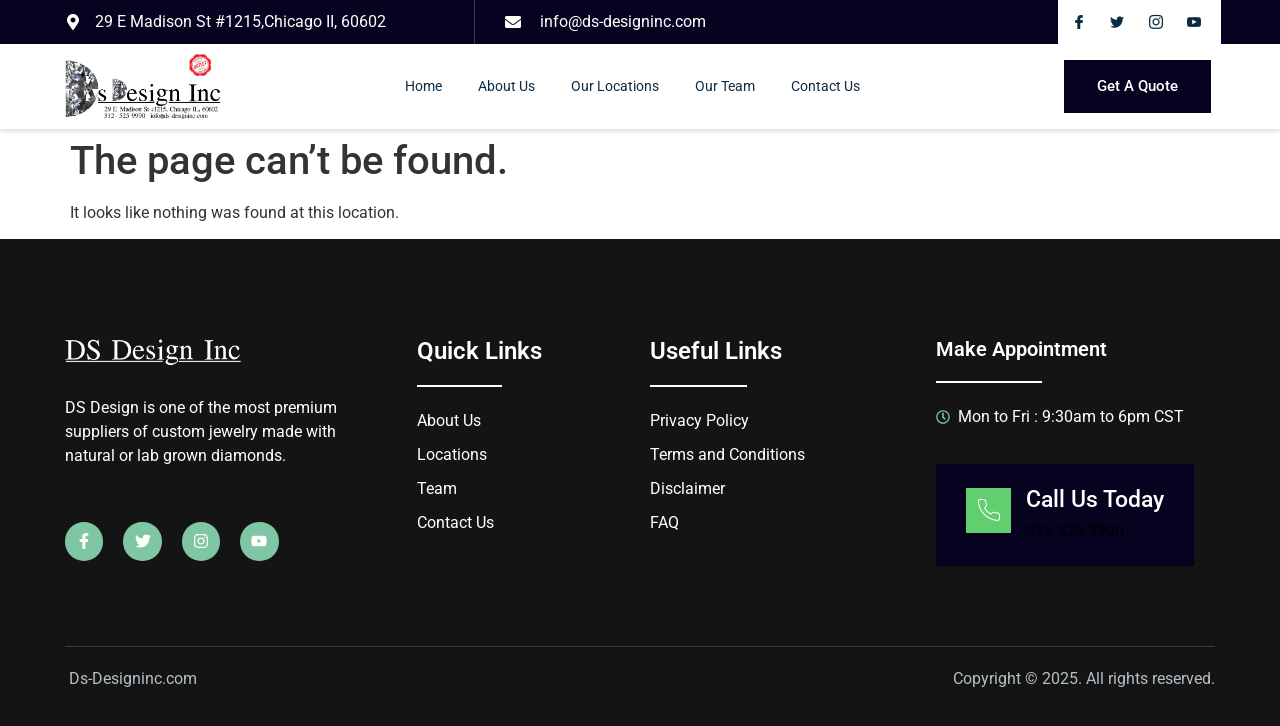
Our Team (725, 86)
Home (423, 86)
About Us (506, 86)
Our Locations (615, 86)
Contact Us (825, 86)
